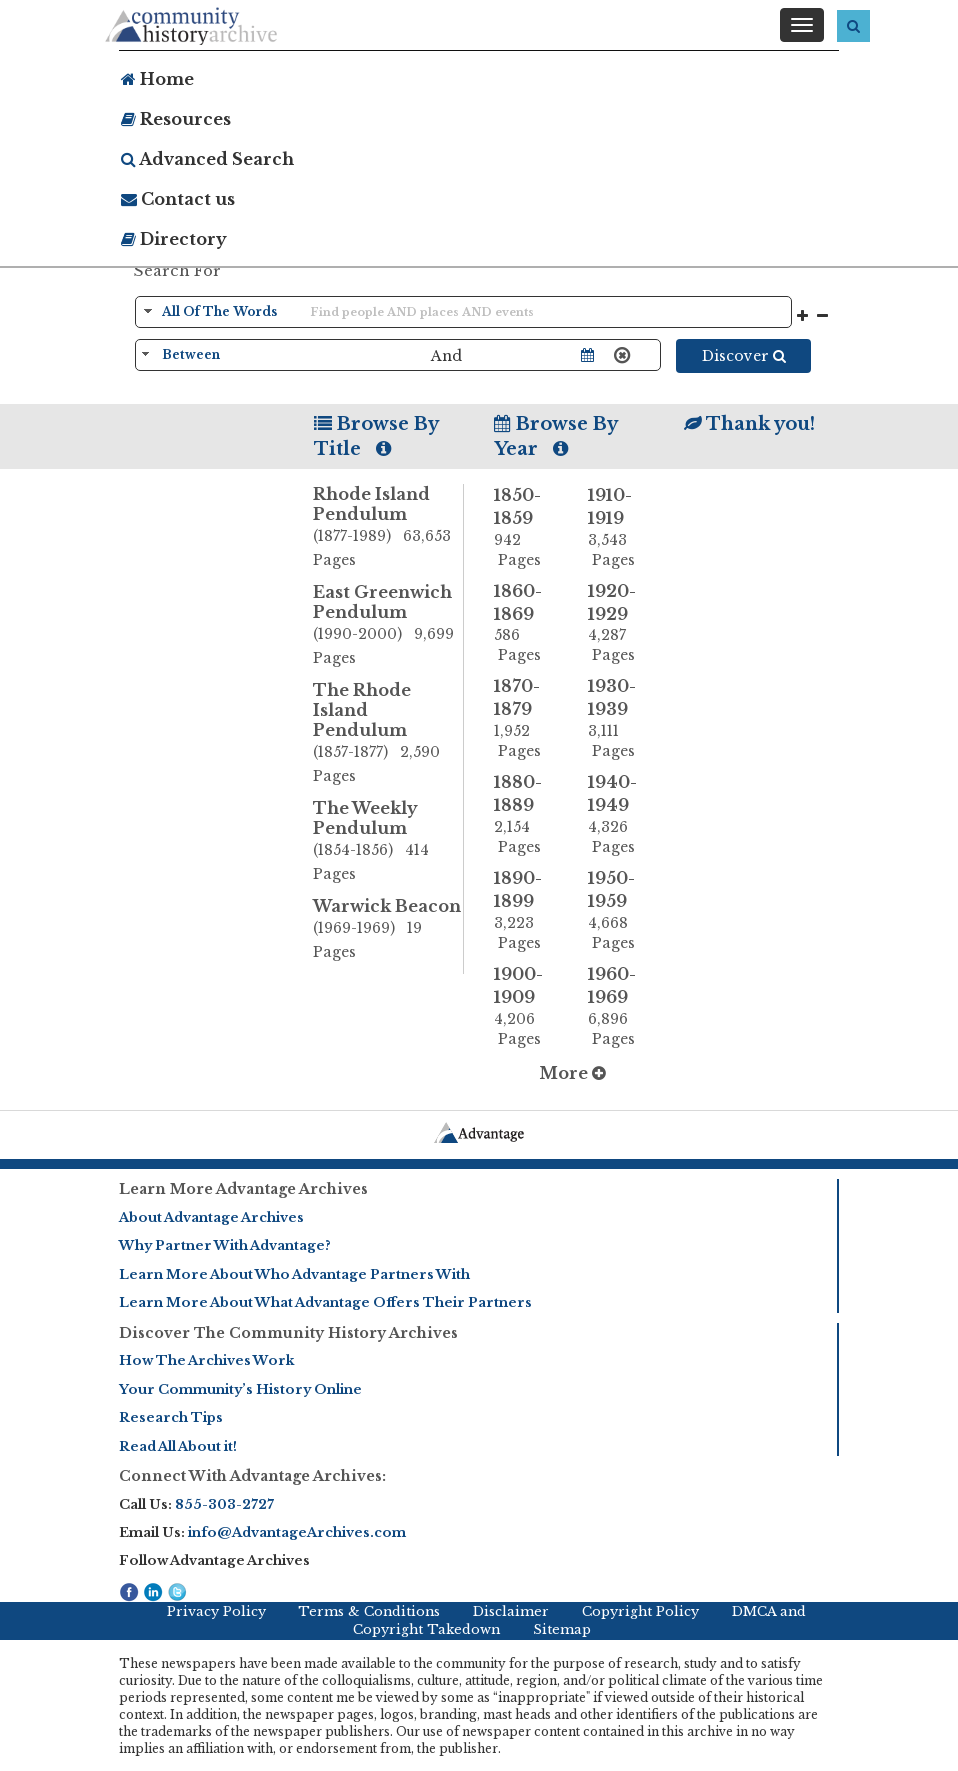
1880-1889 (526, 814)
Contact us (178, 199)
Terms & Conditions (369, 1611)
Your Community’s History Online (240, 1389)
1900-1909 (526, 1006)
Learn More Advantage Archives (243, 1189)
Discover (744, 356)
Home (157, 79)
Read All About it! (178, 1446)
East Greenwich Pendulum (388, 626)
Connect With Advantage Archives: (252, 1476)
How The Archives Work (206, 1360)
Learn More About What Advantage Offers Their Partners (325, 1302)
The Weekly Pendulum (388, 842)
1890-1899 (526, 910)
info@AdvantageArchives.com (297, 1532)
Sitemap (562, 1629)
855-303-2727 (224, 1504)
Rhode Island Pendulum (388, 528)
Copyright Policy (640, 1611)
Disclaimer (511, 1611)
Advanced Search (207, 159)
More (572, 1073)
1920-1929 (620, 623)
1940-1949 (620, 814)
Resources (176, 119)
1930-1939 (620, 718)
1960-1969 (620, 1006)
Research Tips (171, 1417)
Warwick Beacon (388, 930)
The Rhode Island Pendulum (388, 734)
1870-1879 (526, 718)
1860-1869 (526, 623)
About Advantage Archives (211, 1217)
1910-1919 (620, 527)
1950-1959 (620, 910)
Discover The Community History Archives (288, 1333)
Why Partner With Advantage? (225, 1245)
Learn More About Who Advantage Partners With (294, 1274)
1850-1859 (526, 527)
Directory (174, 239)
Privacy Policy (216, 1611)
